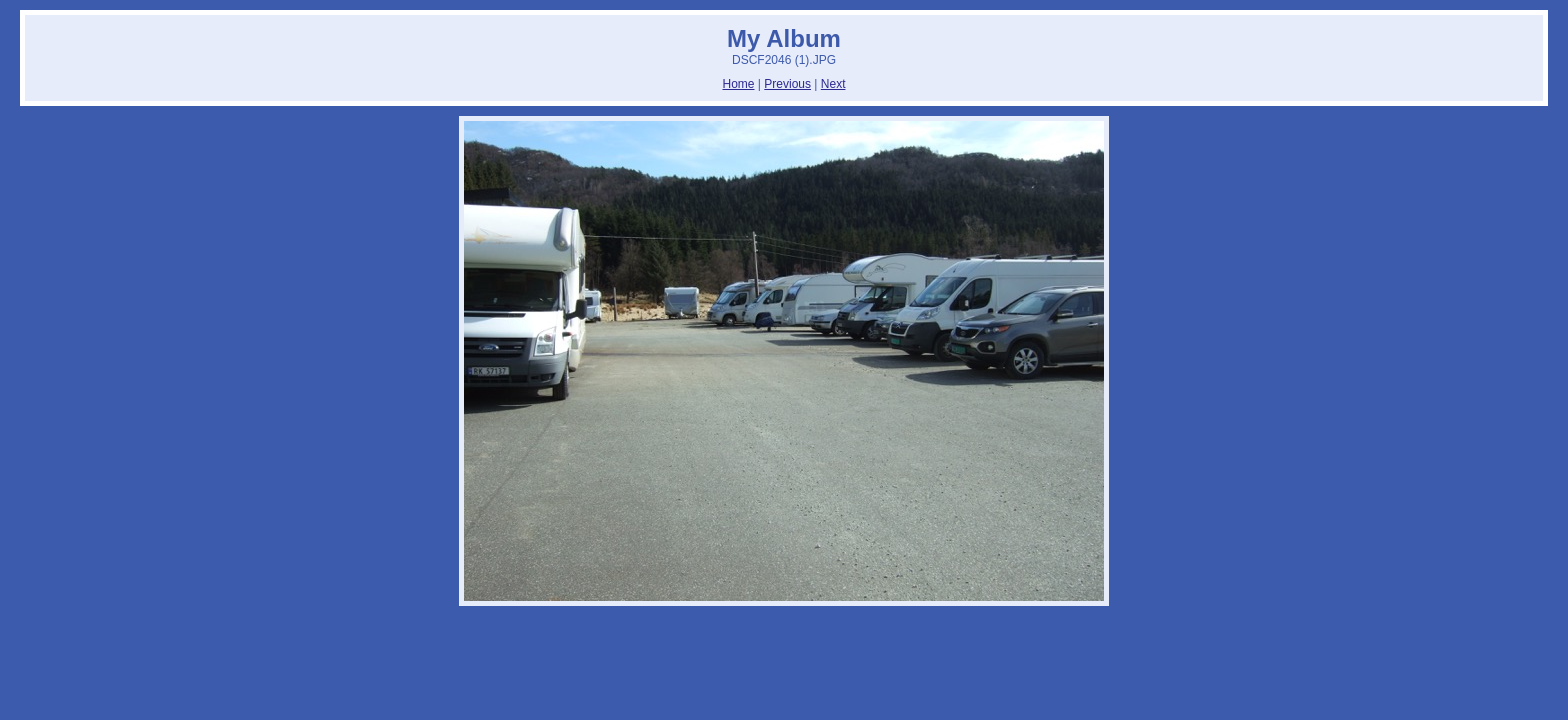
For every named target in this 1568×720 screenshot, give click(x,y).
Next (833, 84)
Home (739, 84)
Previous (787, 84)
